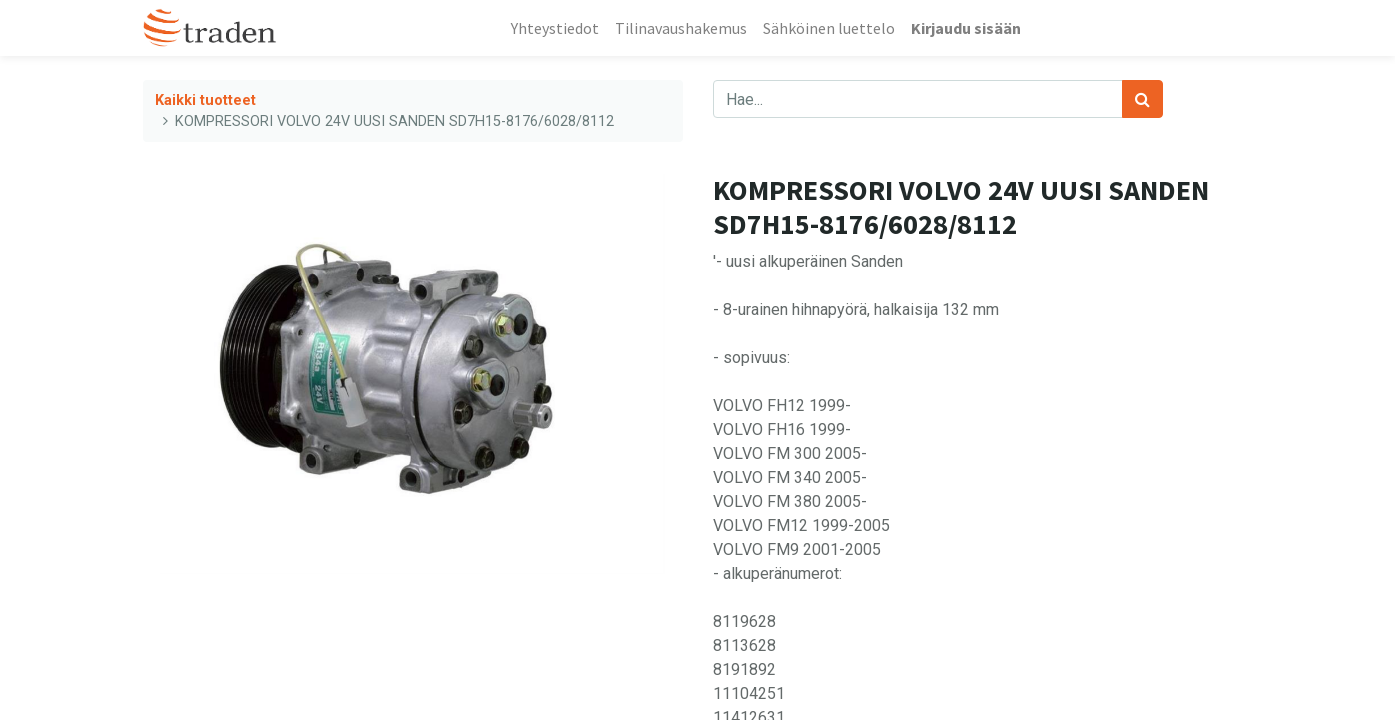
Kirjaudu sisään (966, 28)
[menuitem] (555, 28)
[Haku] (1142, 99)
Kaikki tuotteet (205, 100)
